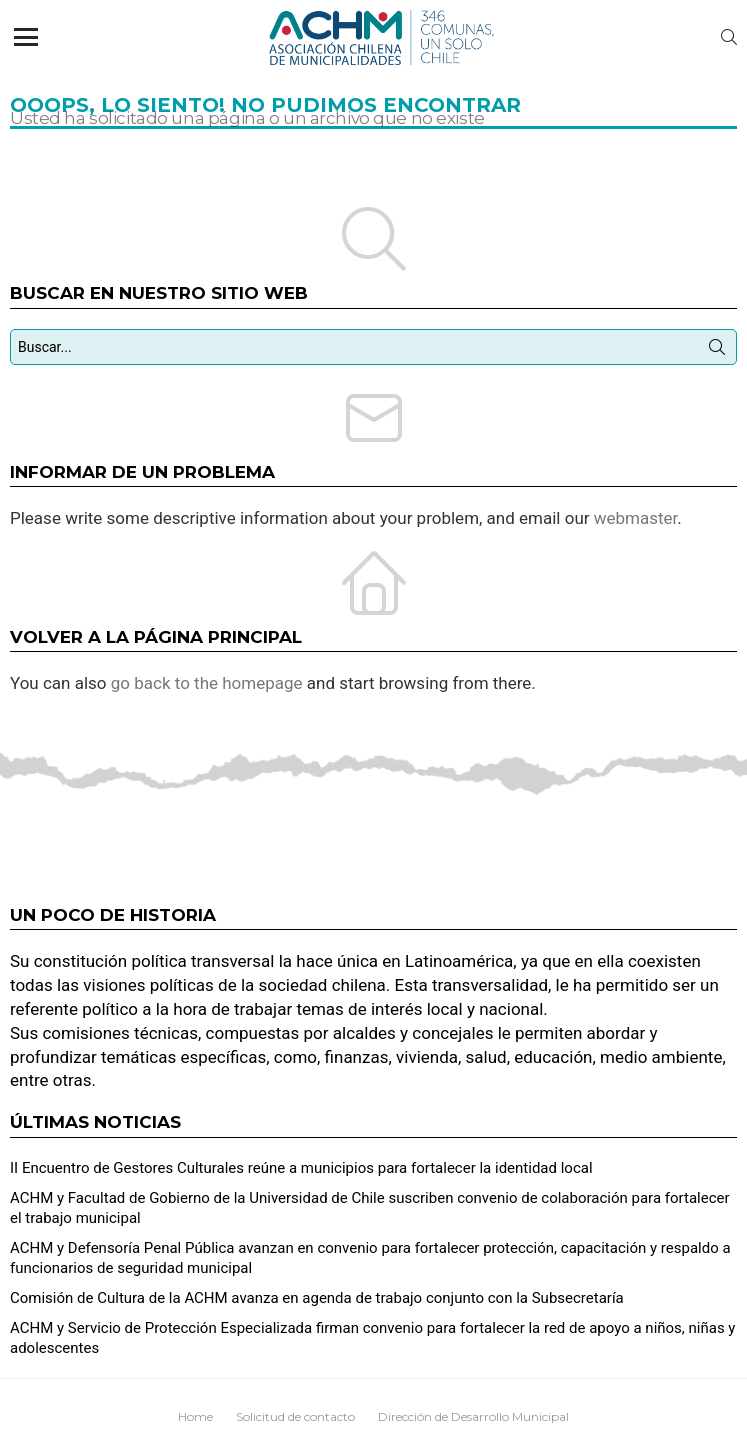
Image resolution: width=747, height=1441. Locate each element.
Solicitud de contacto (295, 1416)
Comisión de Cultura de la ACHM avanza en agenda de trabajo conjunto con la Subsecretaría (317, 1298)
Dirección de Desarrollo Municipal (473, 1416)
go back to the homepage (207, 683)
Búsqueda (717, 351)
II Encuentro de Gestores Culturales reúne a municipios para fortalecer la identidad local (301, 1168)
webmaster (636, 518)
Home (195, 1416)
